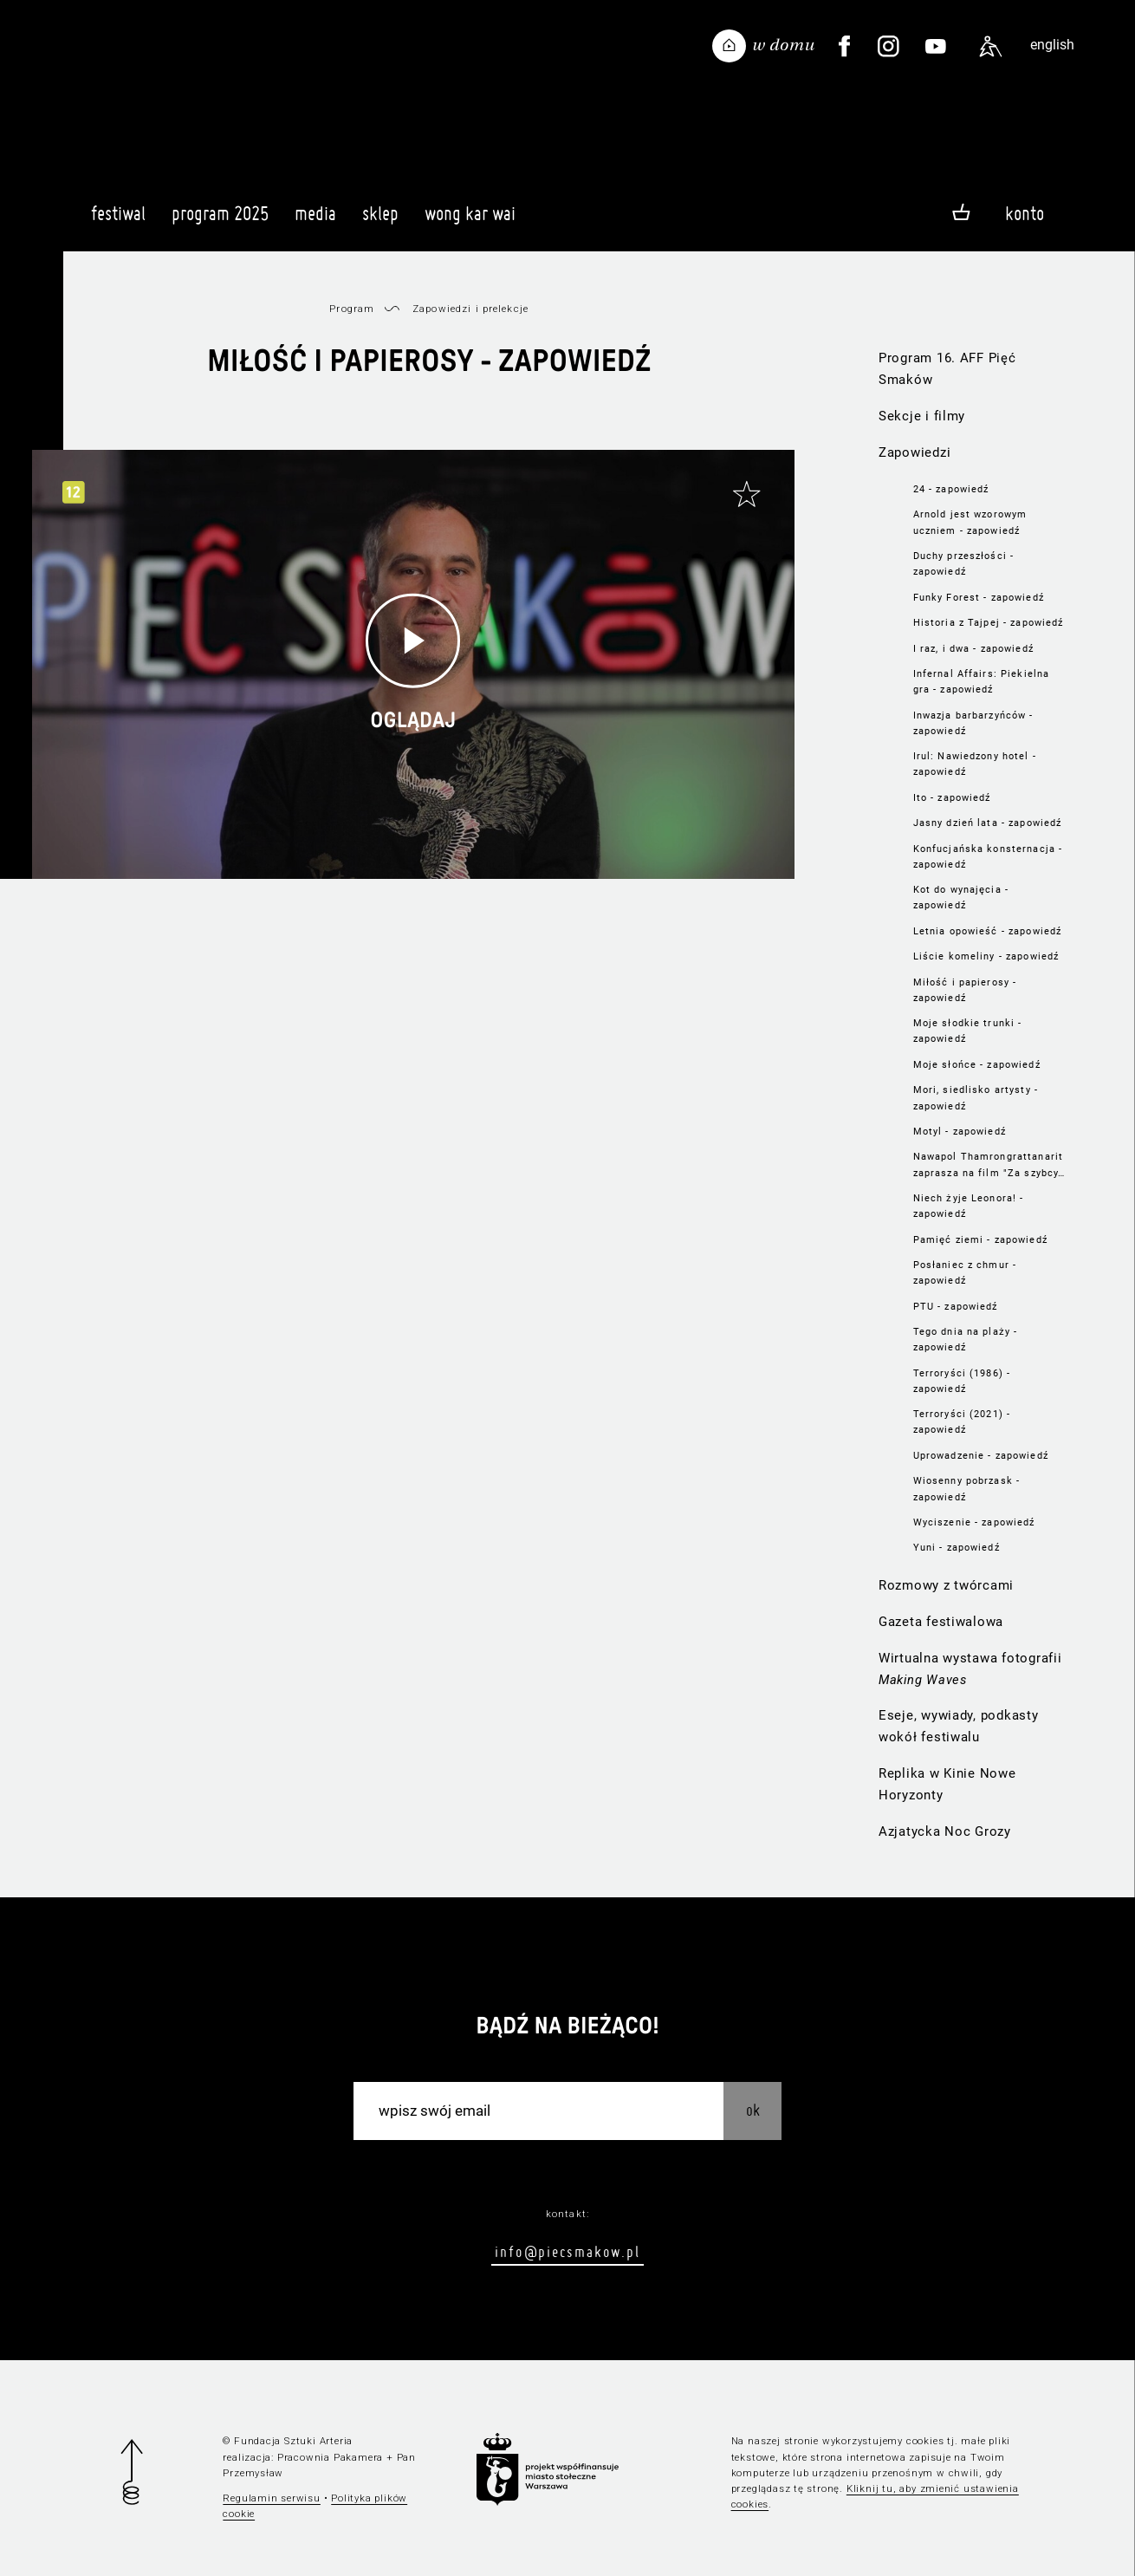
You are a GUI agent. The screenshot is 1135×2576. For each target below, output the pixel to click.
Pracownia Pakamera (330, 2457)
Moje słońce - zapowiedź (977, 1064)
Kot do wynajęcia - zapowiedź (961, 897)
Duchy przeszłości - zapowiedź (964, 563)
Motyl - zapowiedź (959, 1131)
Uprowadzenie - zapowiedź (980, 1455)
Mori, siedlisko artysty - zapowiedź (975, 1097)
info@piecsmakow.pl (567, 2251)
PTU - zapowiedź (955, 1306)
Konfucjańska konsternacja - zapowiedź (988, 856)
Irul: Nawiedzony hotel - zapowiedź (974, 763)
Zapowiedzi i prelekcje (470, 308)
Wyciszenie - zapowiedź (974, 1522)
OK (753, 2110)
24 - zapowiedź (951, 489)
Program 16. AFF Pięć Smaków (947, 368)
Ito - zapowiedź (952, 797)
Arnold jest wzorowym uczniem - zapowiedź (970, 522)
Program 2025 (220, 221)
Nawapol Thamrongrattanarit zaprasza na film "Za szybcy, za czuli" (988, 1165)
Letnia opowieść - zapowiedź (987, 931)
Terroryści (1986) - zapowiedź (962, 1381)
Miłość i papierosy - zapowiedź (965, 990)
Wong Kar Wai (470, 221)
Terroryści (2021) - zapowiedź (962, 1421)
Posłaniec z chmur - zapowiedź (965, 1272)
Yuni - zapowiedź (956, 1547)
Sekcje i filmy (922, 416)
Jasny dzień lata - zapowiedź (987, 822)
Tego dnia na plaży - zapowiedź (965, 1339)
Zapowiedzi (914, 452)
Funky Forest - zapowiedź (978, 597)
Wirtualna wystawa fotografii (970, 1669)
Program (351, 308)
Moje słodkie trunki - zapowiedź (967, 1030)
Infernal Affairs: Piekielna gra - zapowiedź (981, 681)
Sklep (380, 221)
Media (315, 221)
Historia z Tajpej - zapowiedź (988, 622)
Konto (1024, 213)
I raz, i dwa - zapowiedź (973, 648)
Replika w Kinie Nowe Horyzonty (947, 1784)
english (1052, 44)
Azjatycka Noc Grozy (945, 1831)
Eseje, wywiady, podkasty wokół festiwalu (959, 1726)
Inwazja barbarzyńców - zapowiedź (973, 723)
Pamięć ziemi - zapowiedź (980, 1239)
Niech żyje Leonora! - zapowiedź (968, 1206)
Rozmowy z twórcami (946, 1585)
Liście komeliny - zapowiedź (986, 956)
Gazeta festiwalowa (941, 1622)
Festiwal (118, 221)
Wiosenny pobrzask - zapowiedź (967, 1488)
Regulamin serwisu (272, 2498)
